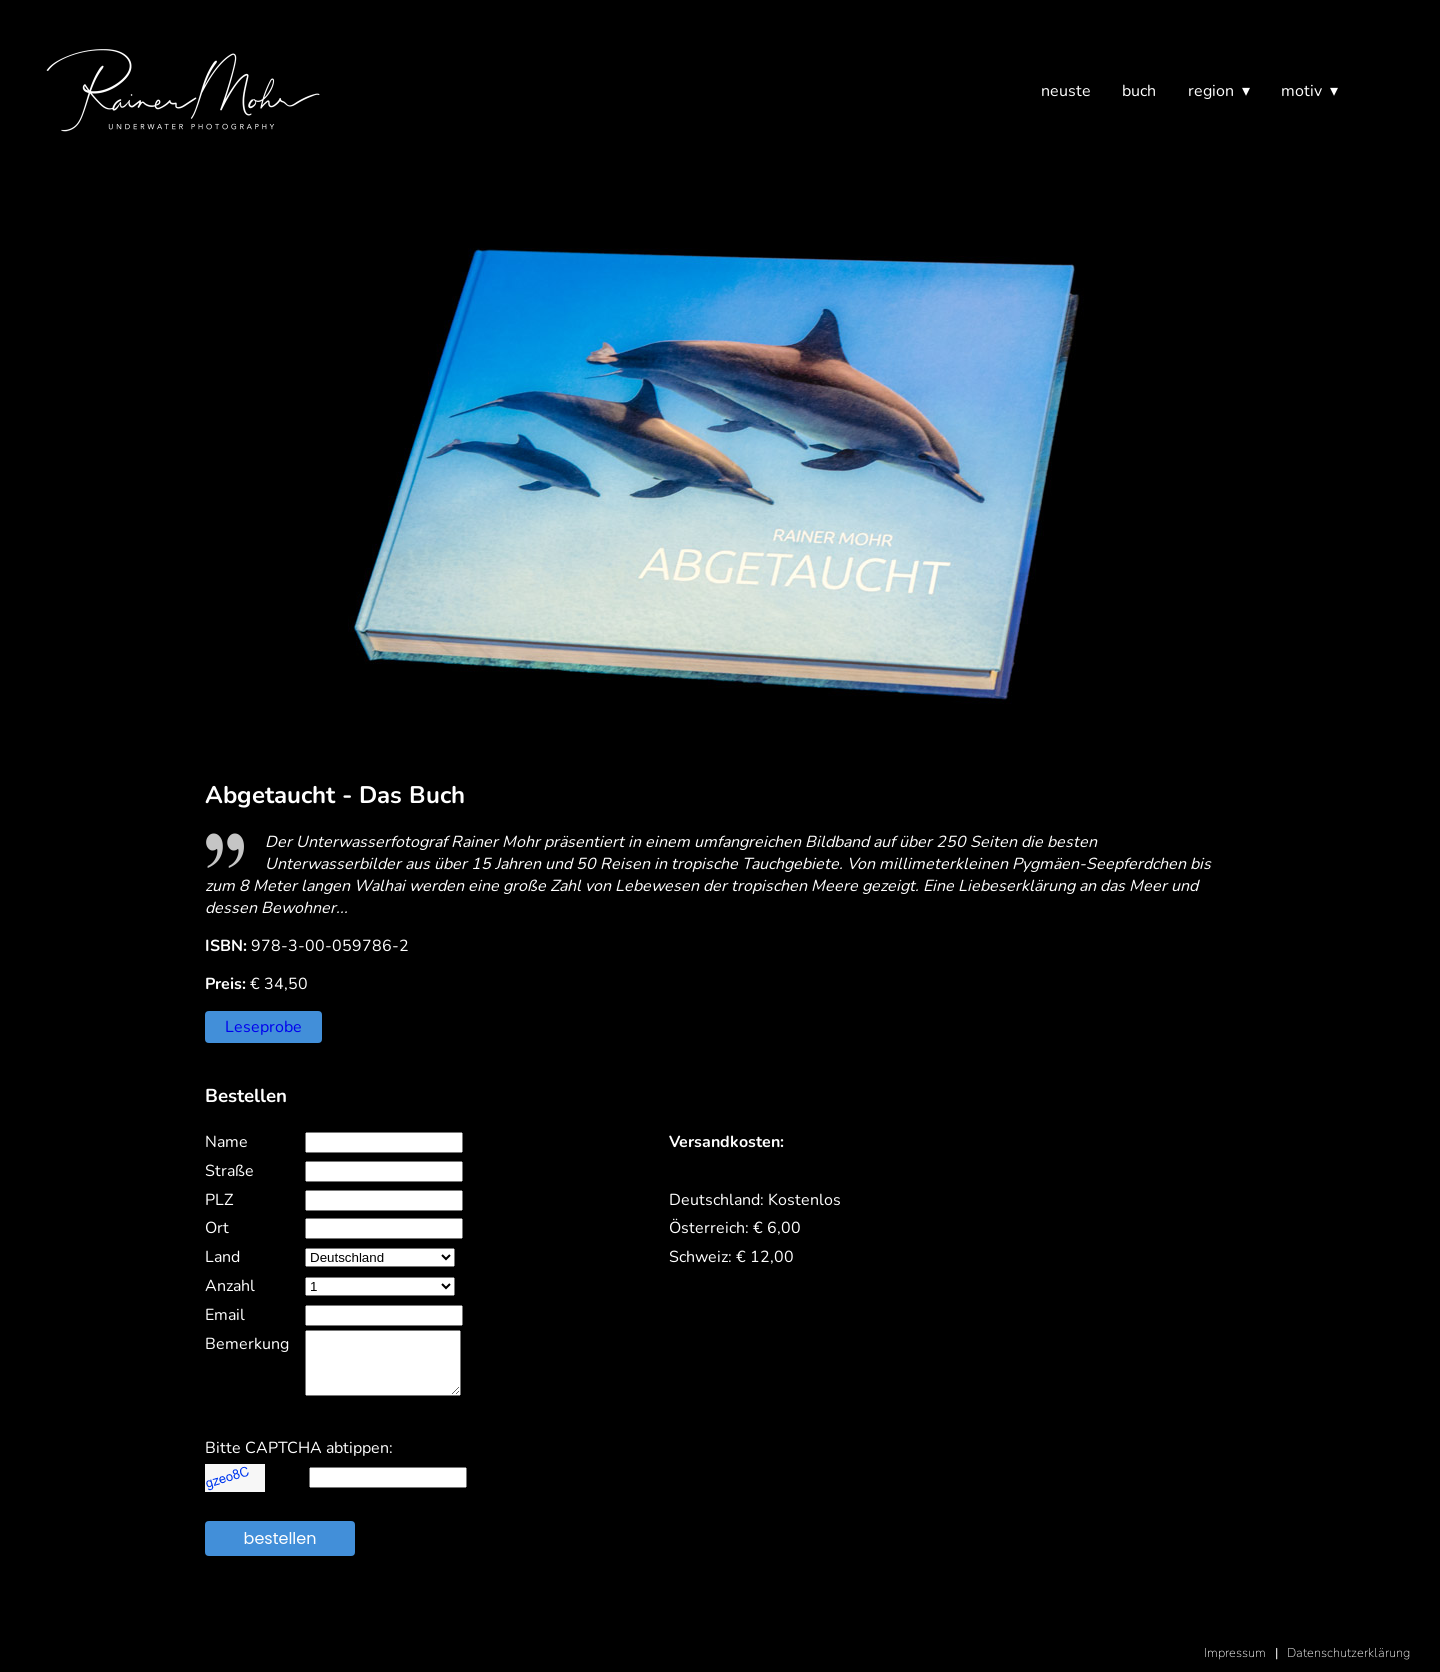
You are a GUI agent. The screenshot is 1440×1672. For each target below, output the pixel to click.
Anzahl (230, 1286)
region (1211, 91)
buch (1139, 91)
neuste (1066, 91)
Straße (229, 1171)
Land (222, 1257)
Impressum (1235, 1653)
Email (225, 1315)
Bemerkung (247, 1344)
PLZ (219, 1200)
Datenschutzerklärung (1348, 1653)
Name (226, 1142)
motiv (1301, 91)
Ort (217, 1228)
